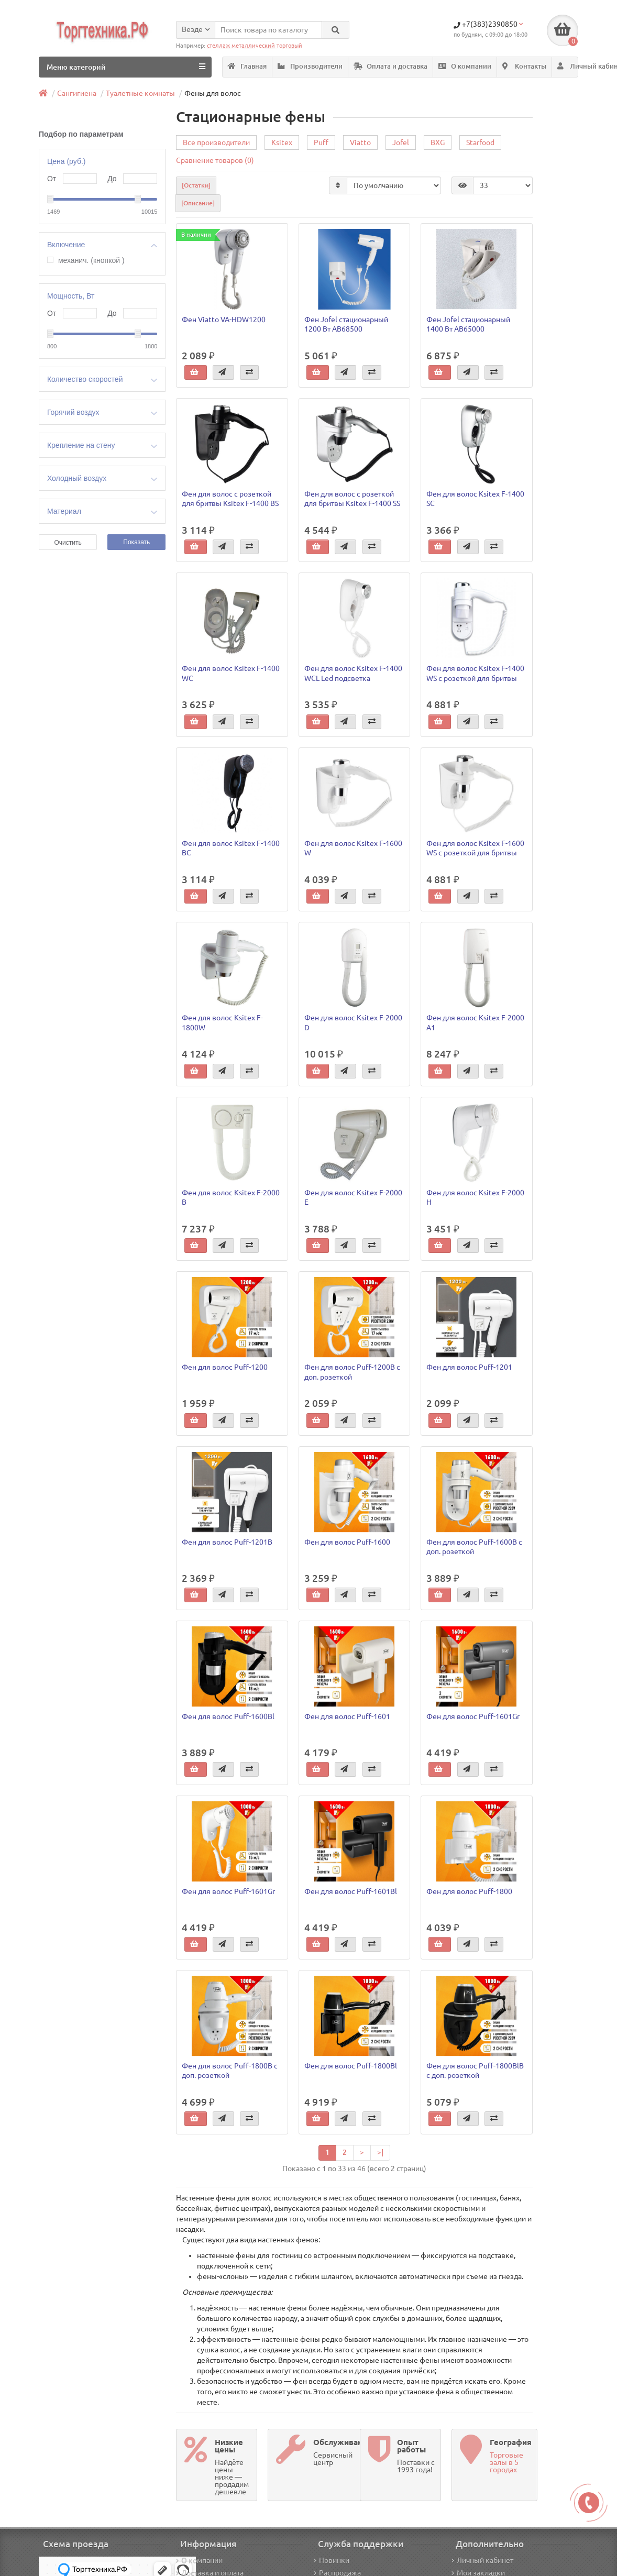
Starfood (480, 143)
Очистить (67, 542)
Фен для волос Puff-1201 (469, 1367)
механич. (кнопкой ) (91, 261)
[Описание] (198, 203)
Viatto (360, 143)
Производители (310, 66)
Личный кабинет (482, 2560)
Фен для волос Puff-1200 (225, 1367)
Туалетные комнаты (140, 93)
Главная (247, 66)
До (111, 178)
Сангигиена (76, 93)
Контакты (524, 66)
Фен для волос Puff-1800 (469, 1891)
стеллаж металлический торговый (254, 45)
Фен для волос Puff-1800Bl (350, 2066)
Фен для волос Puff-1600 (347, 1542)
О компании (464, 66)
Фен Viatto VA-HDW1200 (224, 319)
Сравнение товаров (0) (215, 161)
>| (380, 2152)
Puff (321, 143)
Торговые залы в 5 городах (506, 2462)
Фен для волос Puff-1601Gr (473, 1717)
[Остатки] (196, 185)
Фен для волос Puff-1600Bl (228, 1717)
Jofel (400, 143)
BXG (438, 143)
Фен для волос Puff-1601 (347, 1717)
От (51, 178)
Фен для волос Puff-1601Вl (350, 1891)
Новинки (331, 2560)
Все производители (216, 143)
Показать (136, 542)
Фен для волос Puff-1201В (227, 1542)
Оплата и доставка (390, 66)
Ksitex (281, 143)
